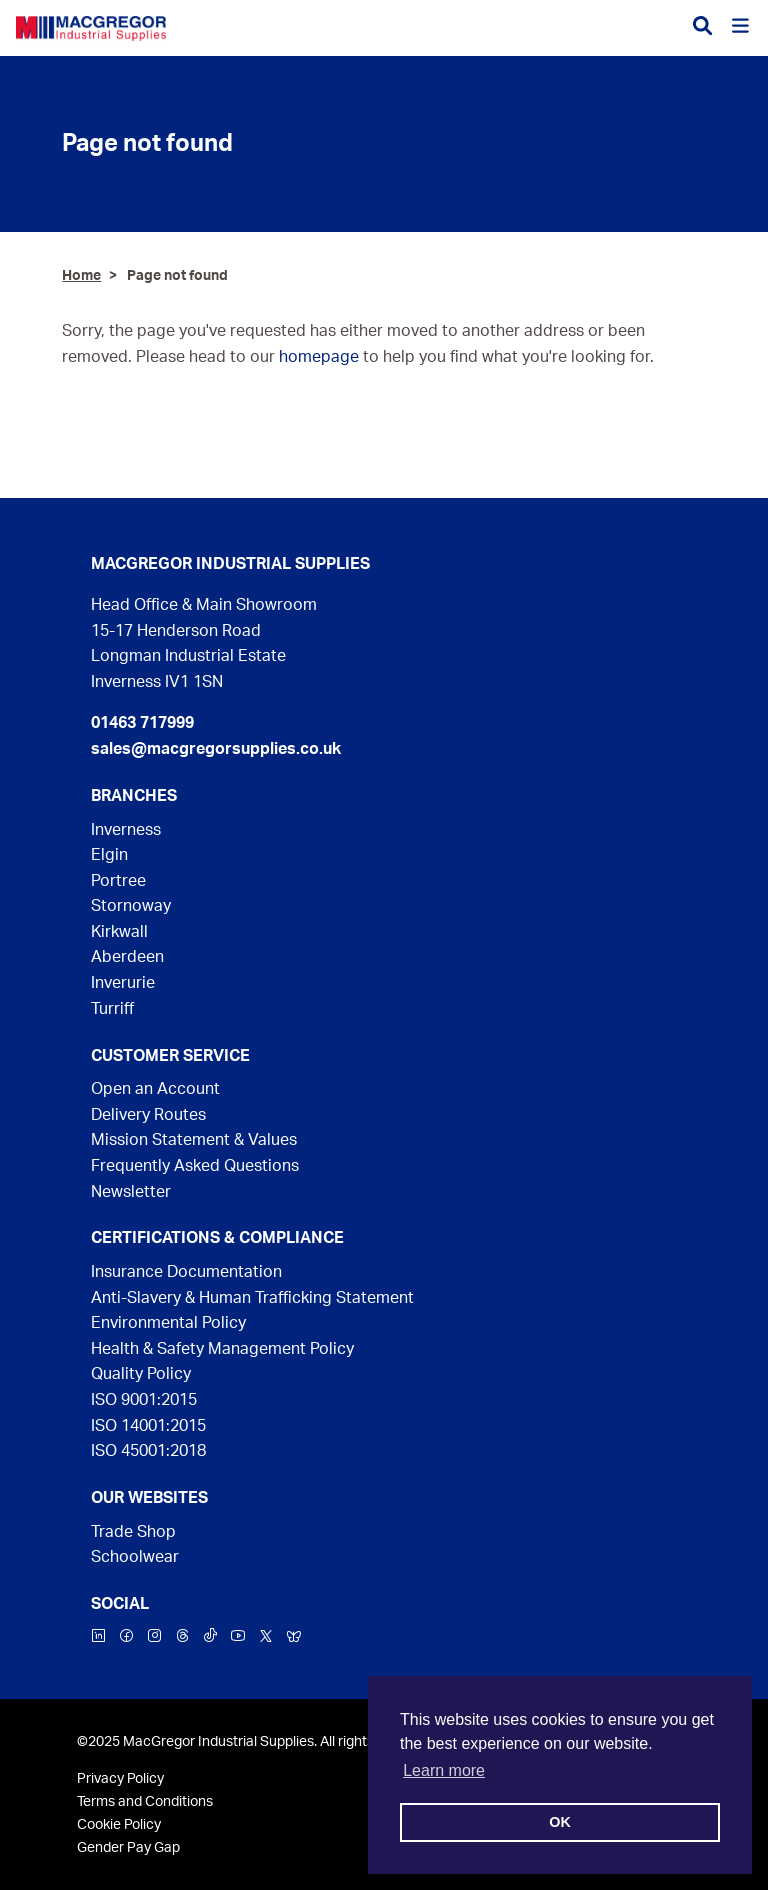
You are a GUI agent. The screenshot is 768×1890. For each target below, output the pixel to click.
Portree (118, 881)
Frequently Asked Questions (195, 1166)
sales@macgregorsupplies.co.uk (216, 749)
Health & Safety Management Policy (222, 1349)
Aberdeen (127, 957)
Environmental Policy (168, 1323)
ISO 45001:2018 (148, 1451)
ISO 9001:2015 (144, 1400)
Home (81, 275)
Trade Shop (133, 1532)
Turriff (112, 1009)
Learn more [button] (444, 1770)
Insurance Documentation (186, 1272)
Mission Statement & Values (194, 1140)
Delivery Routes (148, 1115)
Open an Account (155, 1089)
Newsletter (131, 1192)
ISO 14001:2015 (148, 1426)
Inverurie (123, 983)
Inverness (126, 830)
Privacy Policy (120, 1778)
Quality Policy (141, 1374)
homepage (319, 357)
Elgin (109, 855)
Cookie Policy (119, 1824)
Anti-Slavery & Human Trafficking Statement (252, 1298)
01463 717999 (142, 723)
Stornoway (131, 906)
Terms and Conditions (145, 1801)
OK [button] (560, 1822)
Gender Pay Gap (128, 1847)
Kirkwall (119, 932)
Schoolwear (135, 1557)
